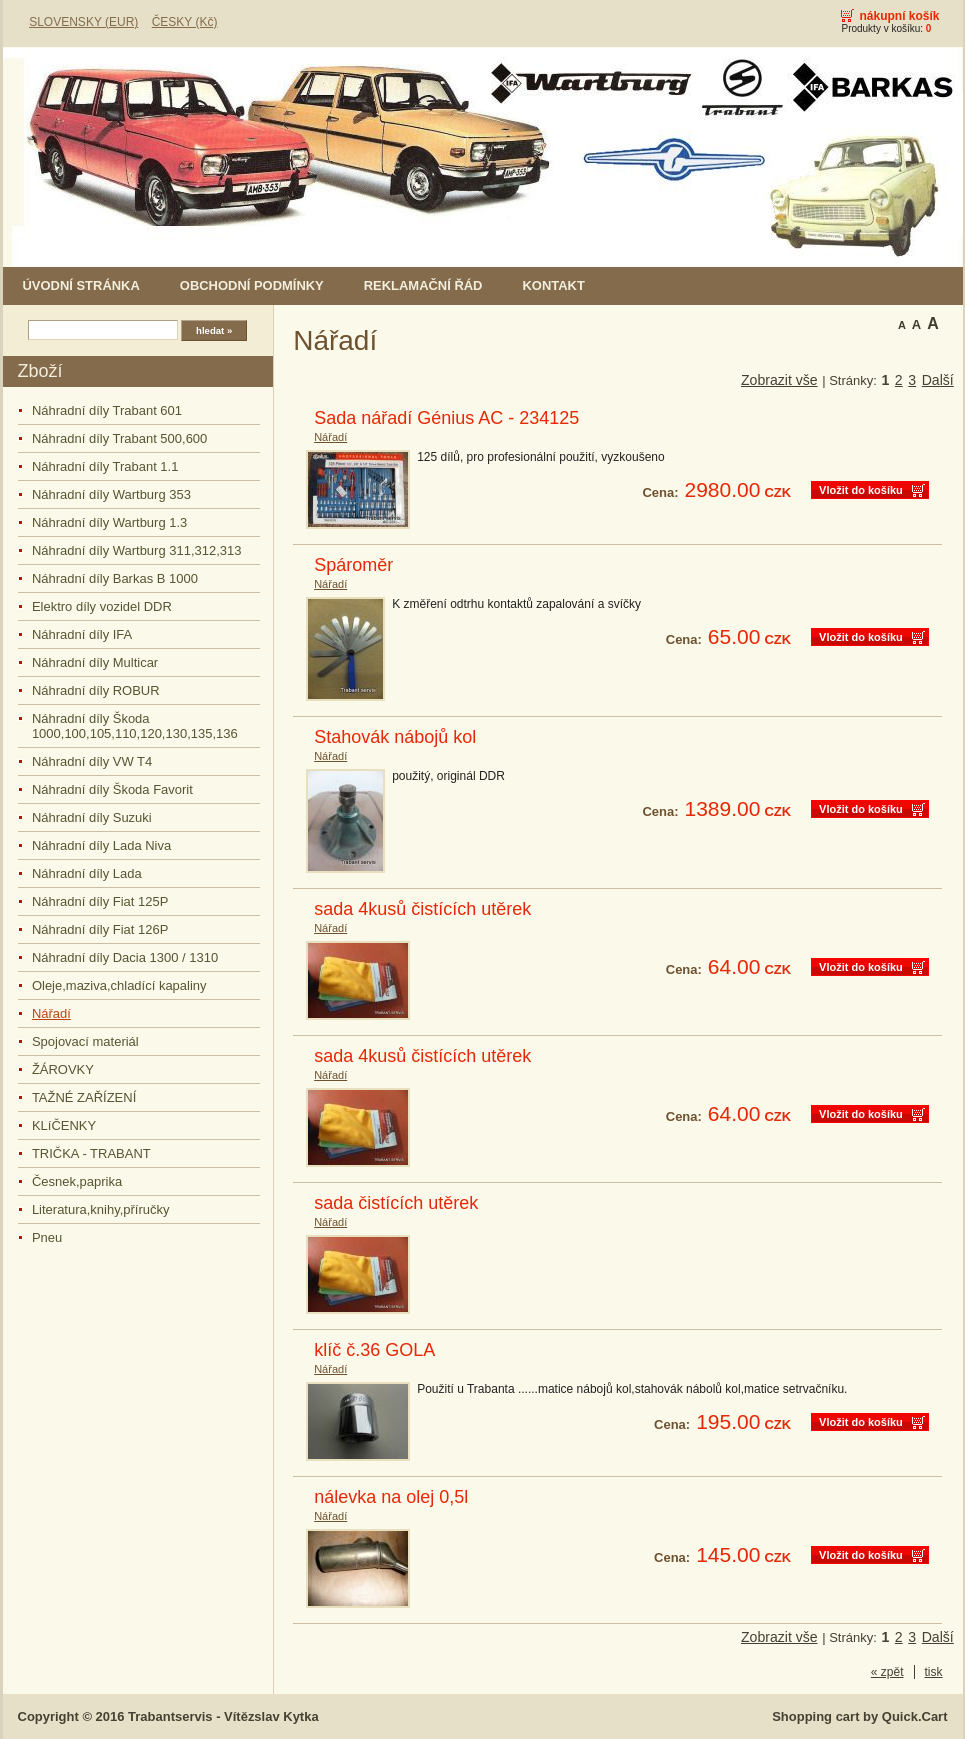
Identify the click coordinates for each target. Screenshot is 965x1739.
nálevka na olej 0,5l (391, 1497)
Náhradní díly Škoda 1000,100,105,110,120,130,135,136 (135, 726)
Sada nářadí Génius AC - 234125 (446, 418)
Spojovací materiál (85, 1041)
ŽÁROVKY (63, 1069)
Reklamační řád (423, 285)
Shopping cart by (859, 1716)
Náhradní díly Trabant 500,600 (119, 438)
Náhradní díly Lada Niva (101, 845)
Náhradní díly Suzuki (92, 817)
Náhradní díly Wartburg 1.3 (109, 522)
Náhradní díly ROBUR (96, 690)
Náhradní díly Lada (87, 873)
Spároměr (353, 565)
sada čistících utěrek (396, 1203)
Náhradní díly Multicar (95, 662)
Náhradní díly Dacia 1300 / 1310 (125, 957)
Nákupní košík (899, 16)
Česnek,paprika (77, 1181)
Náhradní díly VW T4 (92, 761)
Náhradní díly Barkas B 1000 (115, 578)
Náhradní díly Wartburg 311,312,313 (137, 550)
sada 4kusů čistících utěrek (422, 909)
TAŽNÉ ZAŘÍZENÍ (84, 1097)
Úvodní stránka (81, 285)
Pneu (47, 1237)
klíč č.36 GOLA (374, 1350)
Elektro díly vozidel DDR (102, 606)
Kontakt (553, 285)
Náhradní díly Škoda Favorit (112, 789)
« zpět (887, 1672)
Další (938, 380)
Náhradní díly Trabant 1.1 (105, 466)
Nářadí (51, 1013)
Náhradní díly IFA (82, 634)
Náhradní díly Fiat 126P (100, 929)
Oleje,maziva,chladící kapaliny (119, 985)
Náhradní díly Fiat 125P (100, 901)
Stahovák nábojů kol (395, 737)
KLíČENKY (64, 1125)
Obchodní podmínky (252, 285)
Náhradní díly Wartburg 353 (111, 494)
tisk (934, 1672)
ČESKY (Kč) (185, 22)
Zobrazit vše (779, 380)
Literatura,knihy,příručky (101, 1209)
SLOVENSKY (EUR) (83, 22)
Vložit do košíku (861, 490)
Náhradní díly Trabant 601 (107, 410)
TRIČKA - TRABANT (91, 1153)
